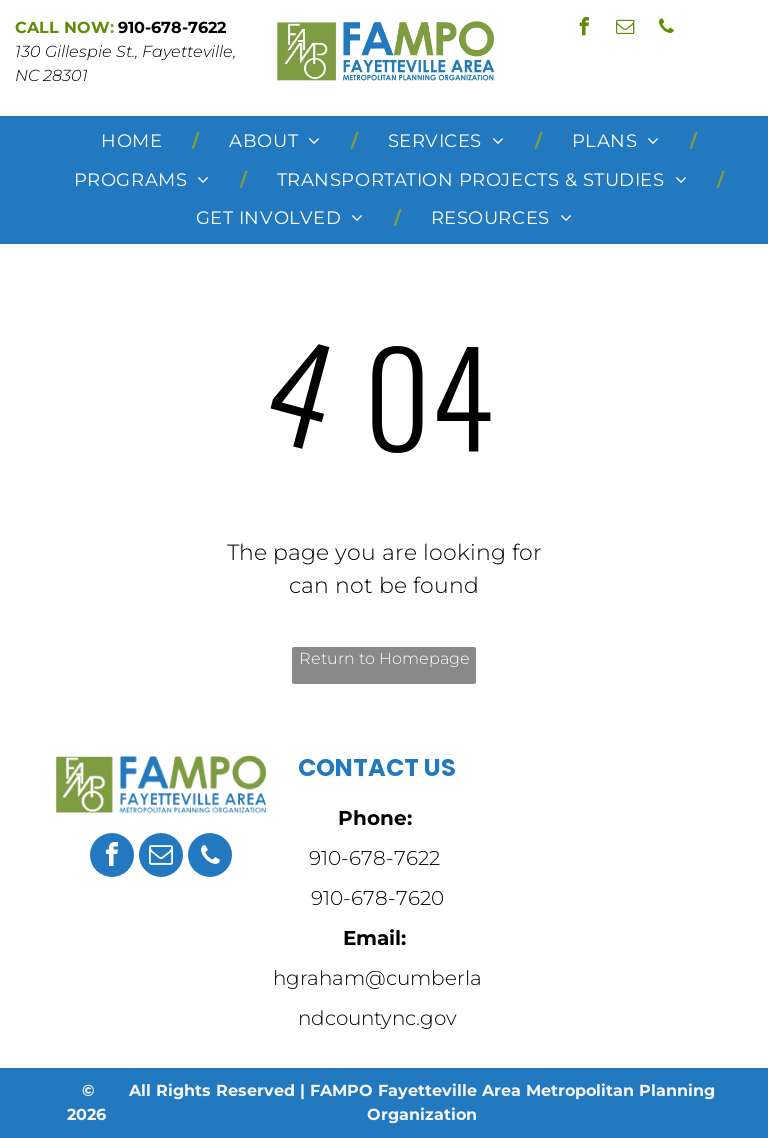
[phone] (667, 29)
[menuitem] (135, 142)
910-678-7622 (374, 858)
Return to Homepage (384, 658)
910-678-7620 (377, 898)
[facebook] (585, 29)
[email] (626, 29)
